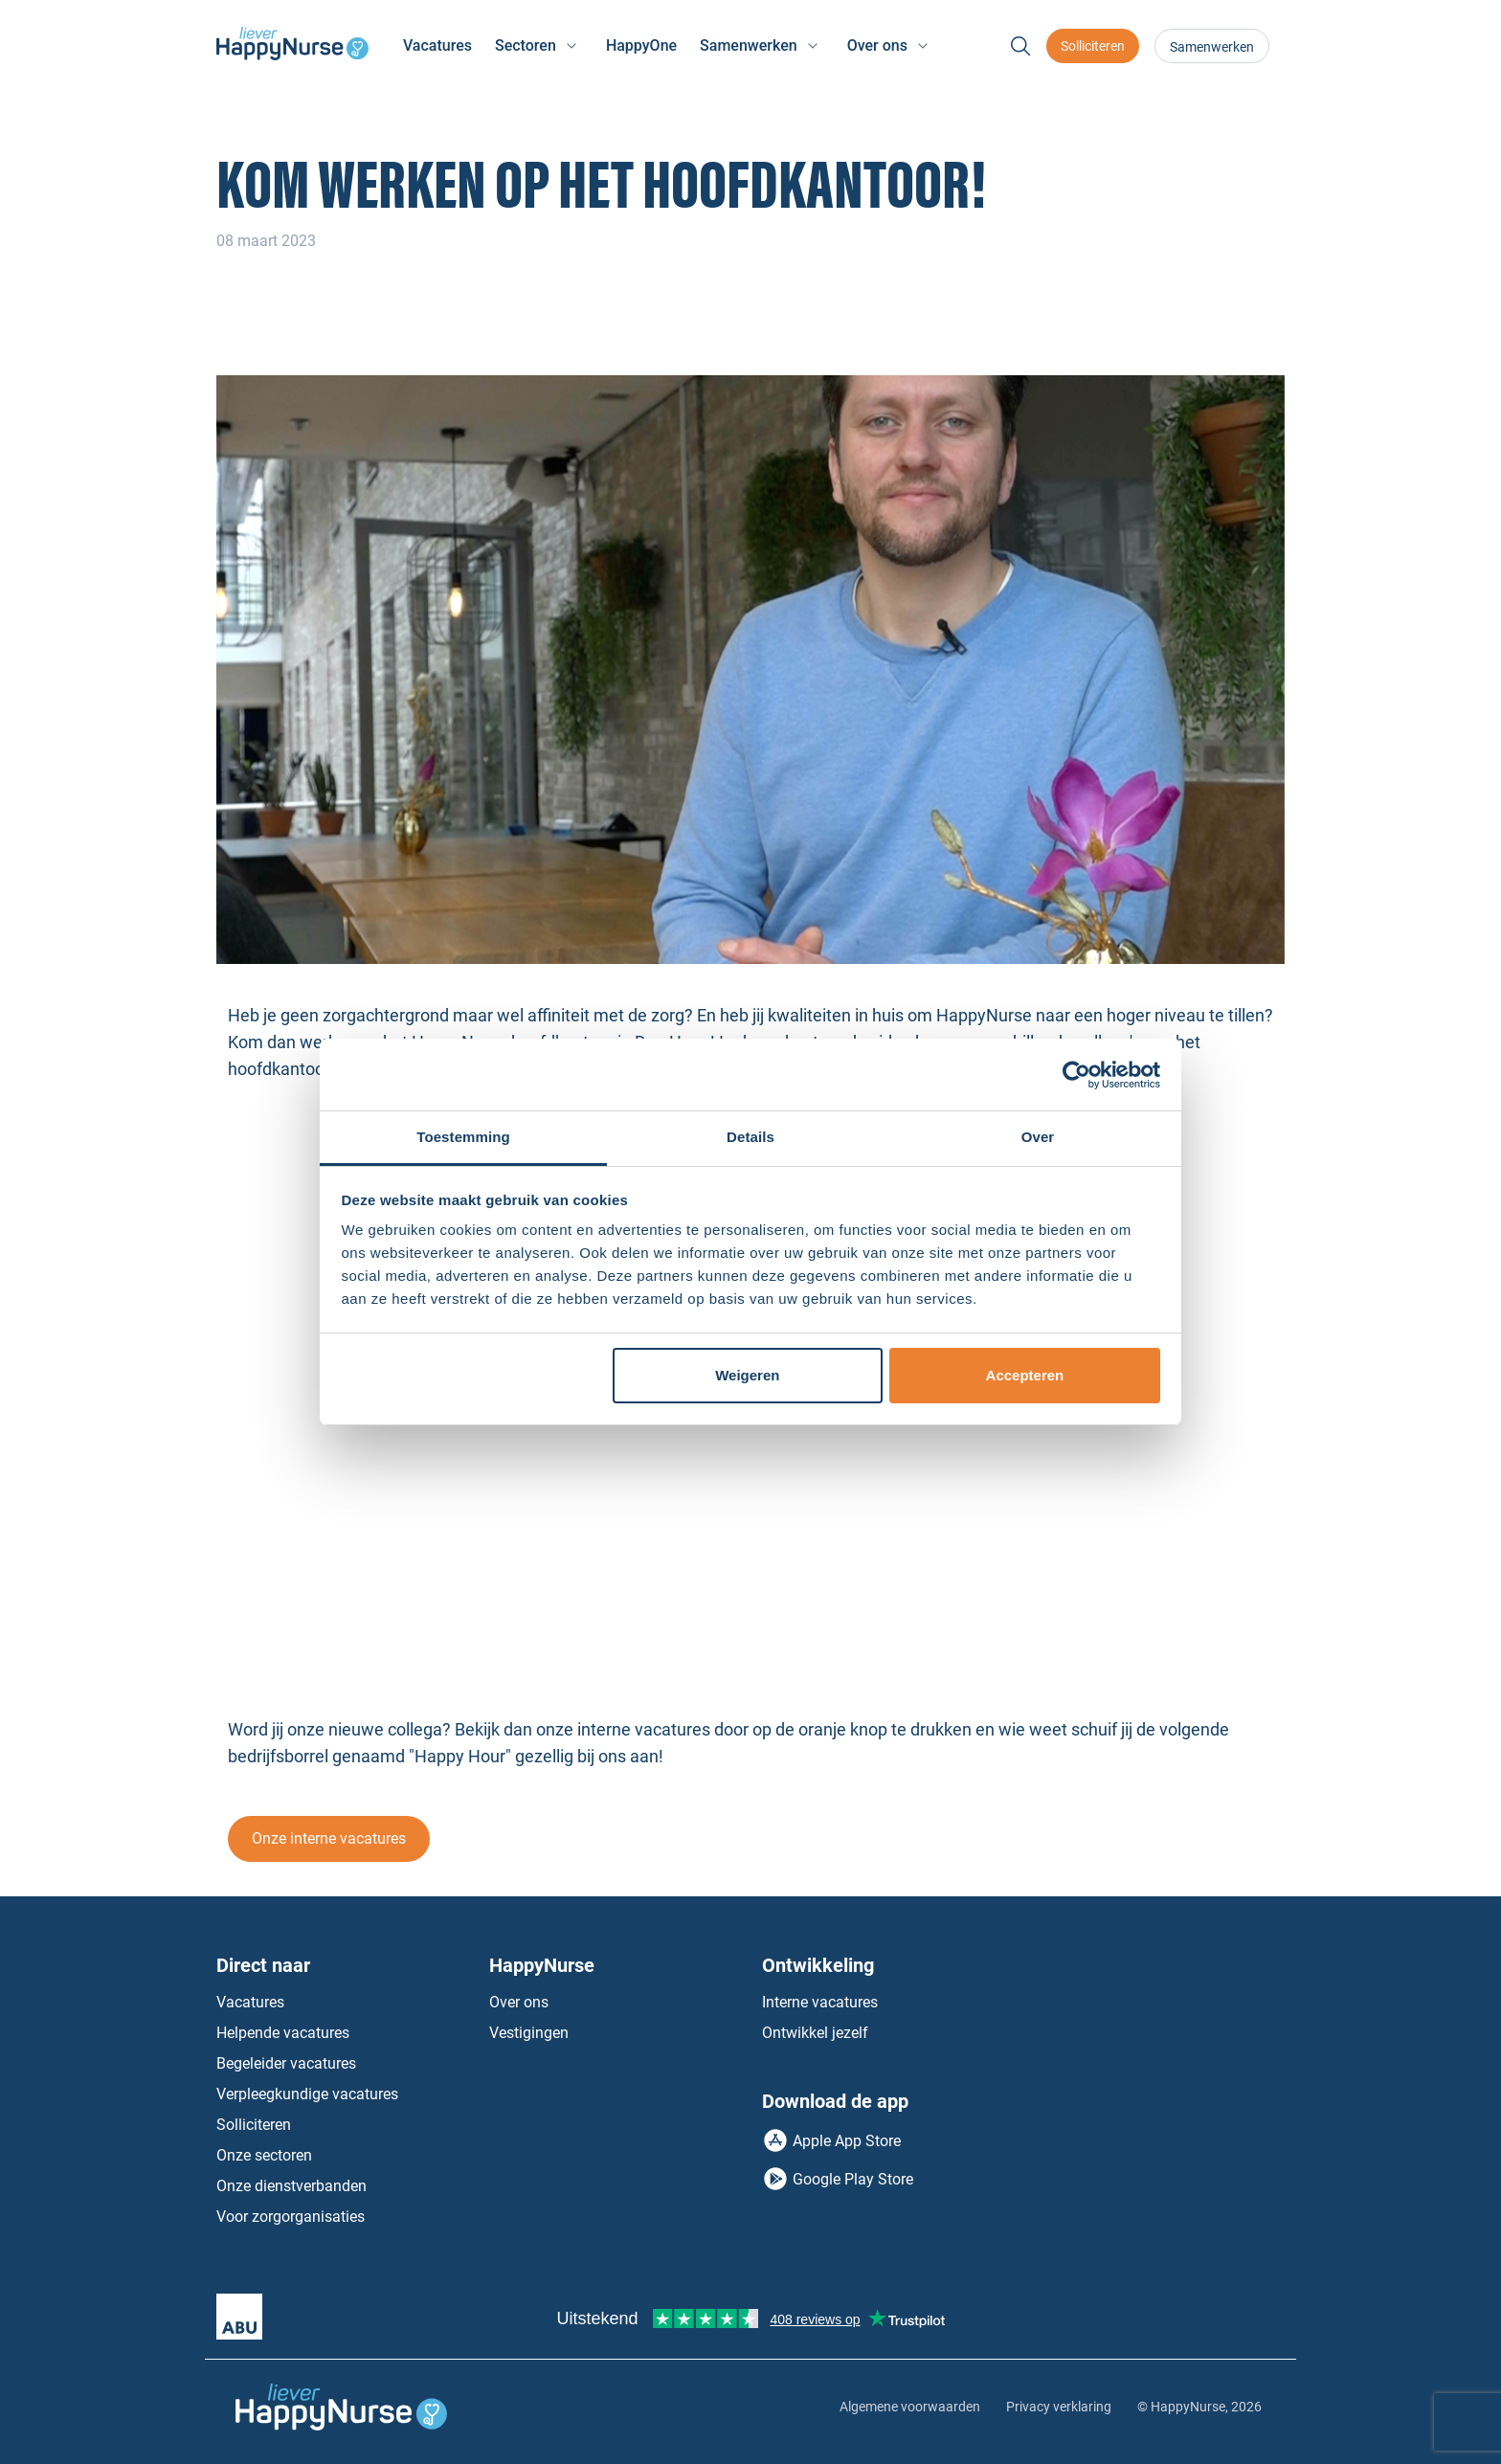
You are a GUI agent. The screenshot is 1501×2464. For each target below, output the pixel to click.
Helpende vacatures (282, 2033)
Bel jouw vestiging (1153, 2033)
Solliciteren (1093, 46)
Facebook (1107, 2125)
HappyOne (641, 45)
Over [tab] (1038, 1137)
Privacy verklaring (1058, 2406)
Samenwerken (1212, 47)
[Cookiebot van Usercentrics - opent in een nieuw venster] (1076, 1075)
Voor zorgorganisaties (290, 2216)
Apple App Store (847, 2141)
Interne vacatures (820, 2002)
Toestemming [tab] (463, 1137)
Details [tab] (750, 1137)
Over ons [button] (877, 45)
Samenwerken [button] (748, 45)
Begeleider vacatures (286, 2063)
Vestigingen (529, 2033)
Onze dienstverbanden (291, 2186)
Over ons (519, 2002)
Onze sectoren (264, 2155)
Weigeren (747, 1375)
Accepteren (1025, 1375)
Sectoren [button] (525, 45)
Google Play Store (853, 2179)
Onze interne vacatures (329, 1838)
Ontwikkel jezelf (815, 2033)
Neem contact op (1149, 2002)
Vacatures (437, 45)
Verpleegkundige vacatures (307, 2094)
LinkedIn (1146, 2125)
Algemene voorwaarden (910, 2406)
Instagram (1186, 2125)
